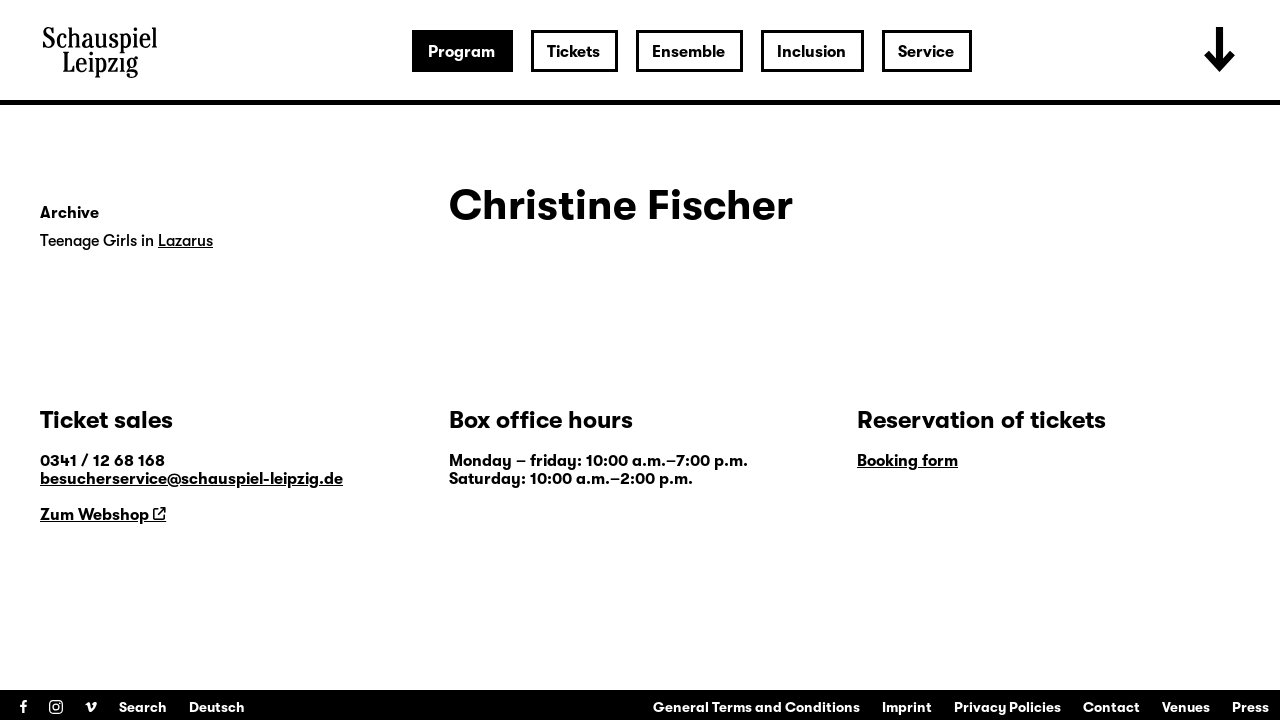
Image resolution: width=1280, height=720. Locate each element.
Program (461, 52)
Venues (1186, 707)
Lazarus (185, 241)
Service (926, 52)
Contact (1111, 707)
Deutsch (217, 707)
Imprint (907, 707)
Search (143, 707)
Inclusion (811, 52)
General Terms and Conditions (756, 707)
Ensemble (688, 52)
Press (1250, 707)
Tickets (573, 52)
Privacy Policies (1007, 707)
